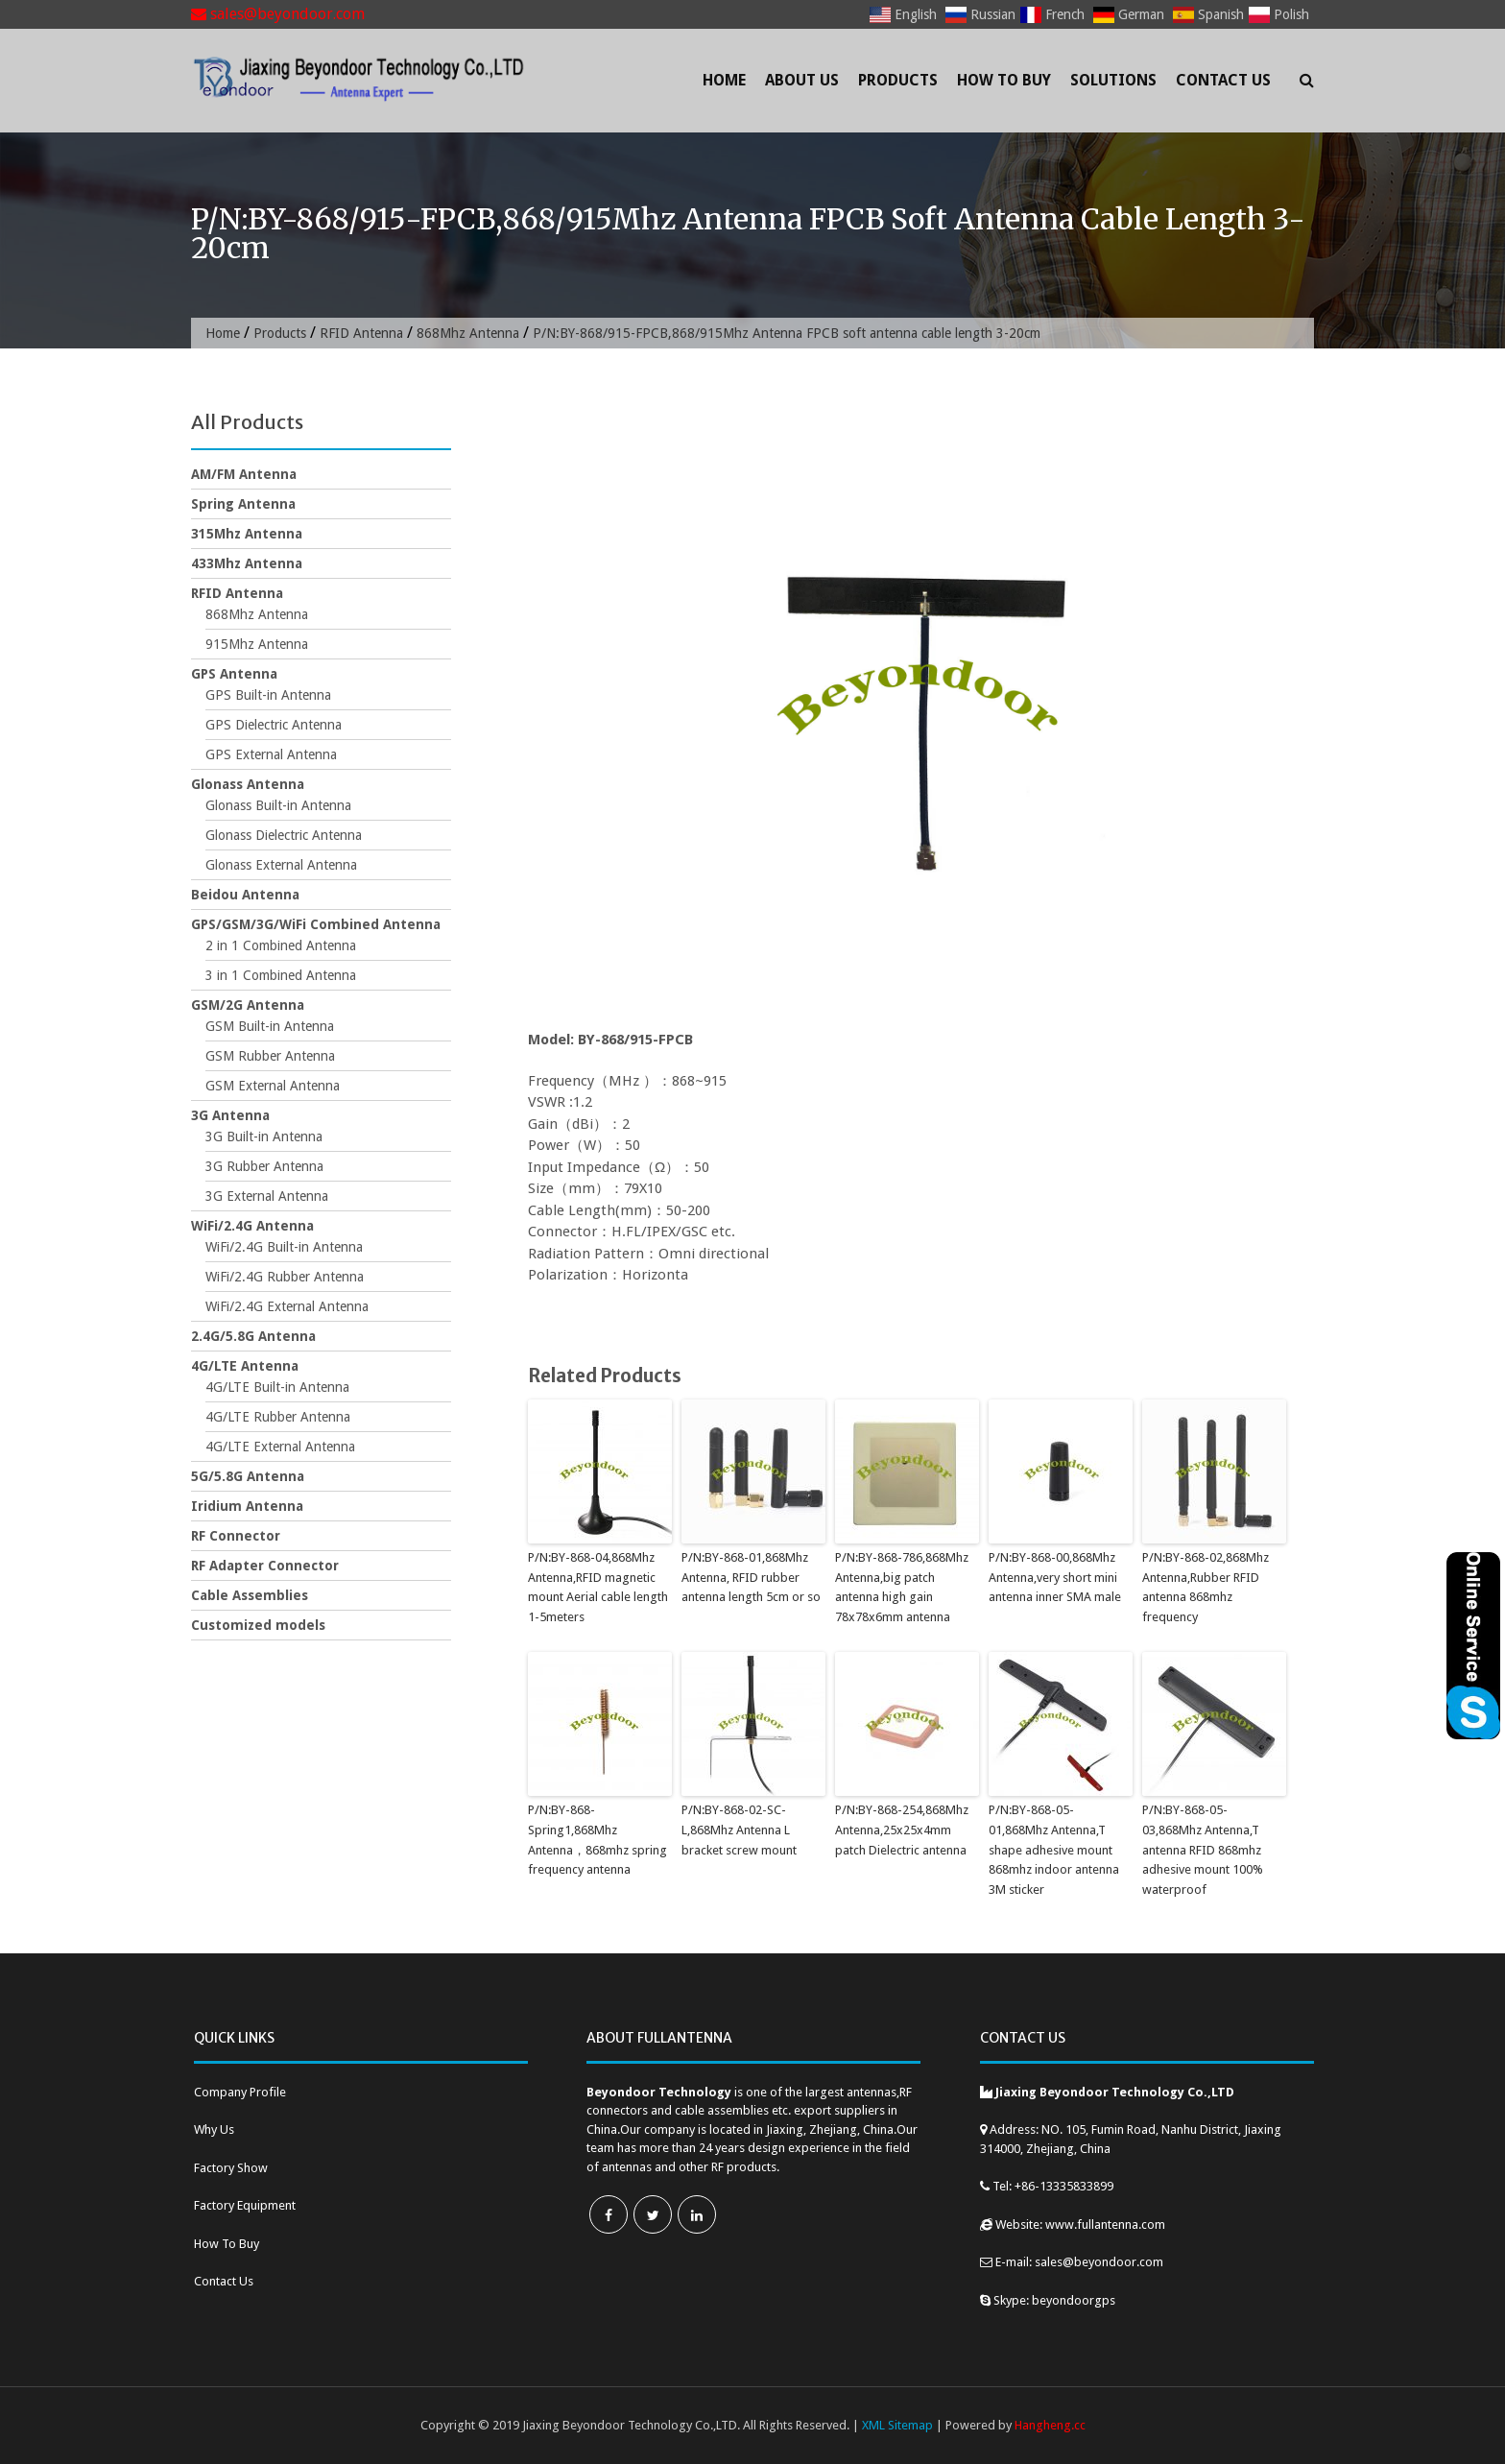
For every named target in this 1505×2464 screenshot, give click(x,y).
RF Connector (235, 1535)
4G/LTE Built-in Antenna (277, 1387)
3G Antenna (230, 1115)
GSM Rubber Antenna (270, 1056)
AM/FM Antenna (244, 474)
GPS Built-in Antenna (268, 695)
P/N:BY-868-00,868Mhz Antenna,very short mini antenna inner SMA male (1055, 1577)
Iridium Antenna (247, 1506)
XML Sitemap (897, 2425)
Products (898, 80)
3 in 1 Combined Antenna (280, 975)
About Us (802, 80)
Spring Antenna (243, 504)
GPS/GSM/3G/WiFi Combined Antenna (316, 924)
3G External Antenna (266, 1196)
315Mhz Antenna (246, 533)
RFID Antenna (361, 333)
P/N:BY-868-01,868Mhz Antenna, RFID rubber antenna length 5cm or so (751, 1577)
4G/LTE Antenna (245, 1366)
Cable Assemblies (249, 1595)
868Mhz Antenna (468, 333)
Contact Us (1223, 80)
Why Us (214, 2129)
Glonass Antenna (247, 784)
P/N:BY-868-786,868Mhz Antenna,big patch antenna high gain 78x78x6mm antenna (901, 1587)
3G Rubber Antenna (264, 1166)
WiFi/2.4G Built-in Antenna (284, 1247)
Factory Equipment (245, 2205)
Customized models (258, 1625)
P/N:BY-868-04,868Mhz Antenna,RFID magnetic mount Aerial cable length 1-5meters (598, 1587)
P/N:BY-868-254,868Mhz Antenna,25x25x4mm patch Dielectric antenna (901, 1830)
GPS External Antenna (271, 754)
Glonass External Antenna (281, 865)
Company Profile (240, 2092)
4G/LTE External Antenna (280, 1446)
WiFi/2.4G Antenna (252, 1225)
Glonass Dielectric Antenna (283, 835)
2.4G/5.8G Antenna (253, 1336)
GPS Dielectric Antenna (273, 724)
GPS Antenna (234, 674)
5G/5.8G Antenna (247, 1476)
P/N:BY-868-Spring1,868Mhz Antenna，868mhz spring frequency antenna (597, 1840)
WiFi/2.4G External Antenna (287, 1306)
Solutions (1113, 80)
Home (724, 80)
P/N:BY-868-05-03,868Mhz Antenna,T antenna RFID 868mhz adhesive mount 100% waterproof (1202, 1850)
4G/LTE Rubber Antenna (277, 1416)
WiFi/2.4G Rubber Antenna (284, 1276)
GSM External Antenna (272, 1085)
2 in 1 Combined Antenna (280, 945)
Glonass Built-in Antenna (278, 805)
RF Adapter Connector (265, 1565)
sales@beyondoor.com (278, 14)
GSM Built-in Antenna (269, 1026)
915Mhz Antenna (256, 644)
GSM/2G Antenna (247, 1005)
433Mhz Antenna (246, 563)
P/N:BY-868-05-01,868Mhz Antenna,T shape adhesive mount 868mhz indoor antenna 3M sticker (1054, 1850)
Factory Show (231, 2168)
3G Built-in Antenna (263, 1136)
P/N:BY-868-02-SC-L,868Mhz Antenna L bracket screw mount (739, 1830)
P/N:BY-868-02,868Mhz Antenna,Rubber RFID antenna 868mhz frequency (1205, 1587)
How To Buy (1004, 80)
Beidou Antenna (245, 894)
